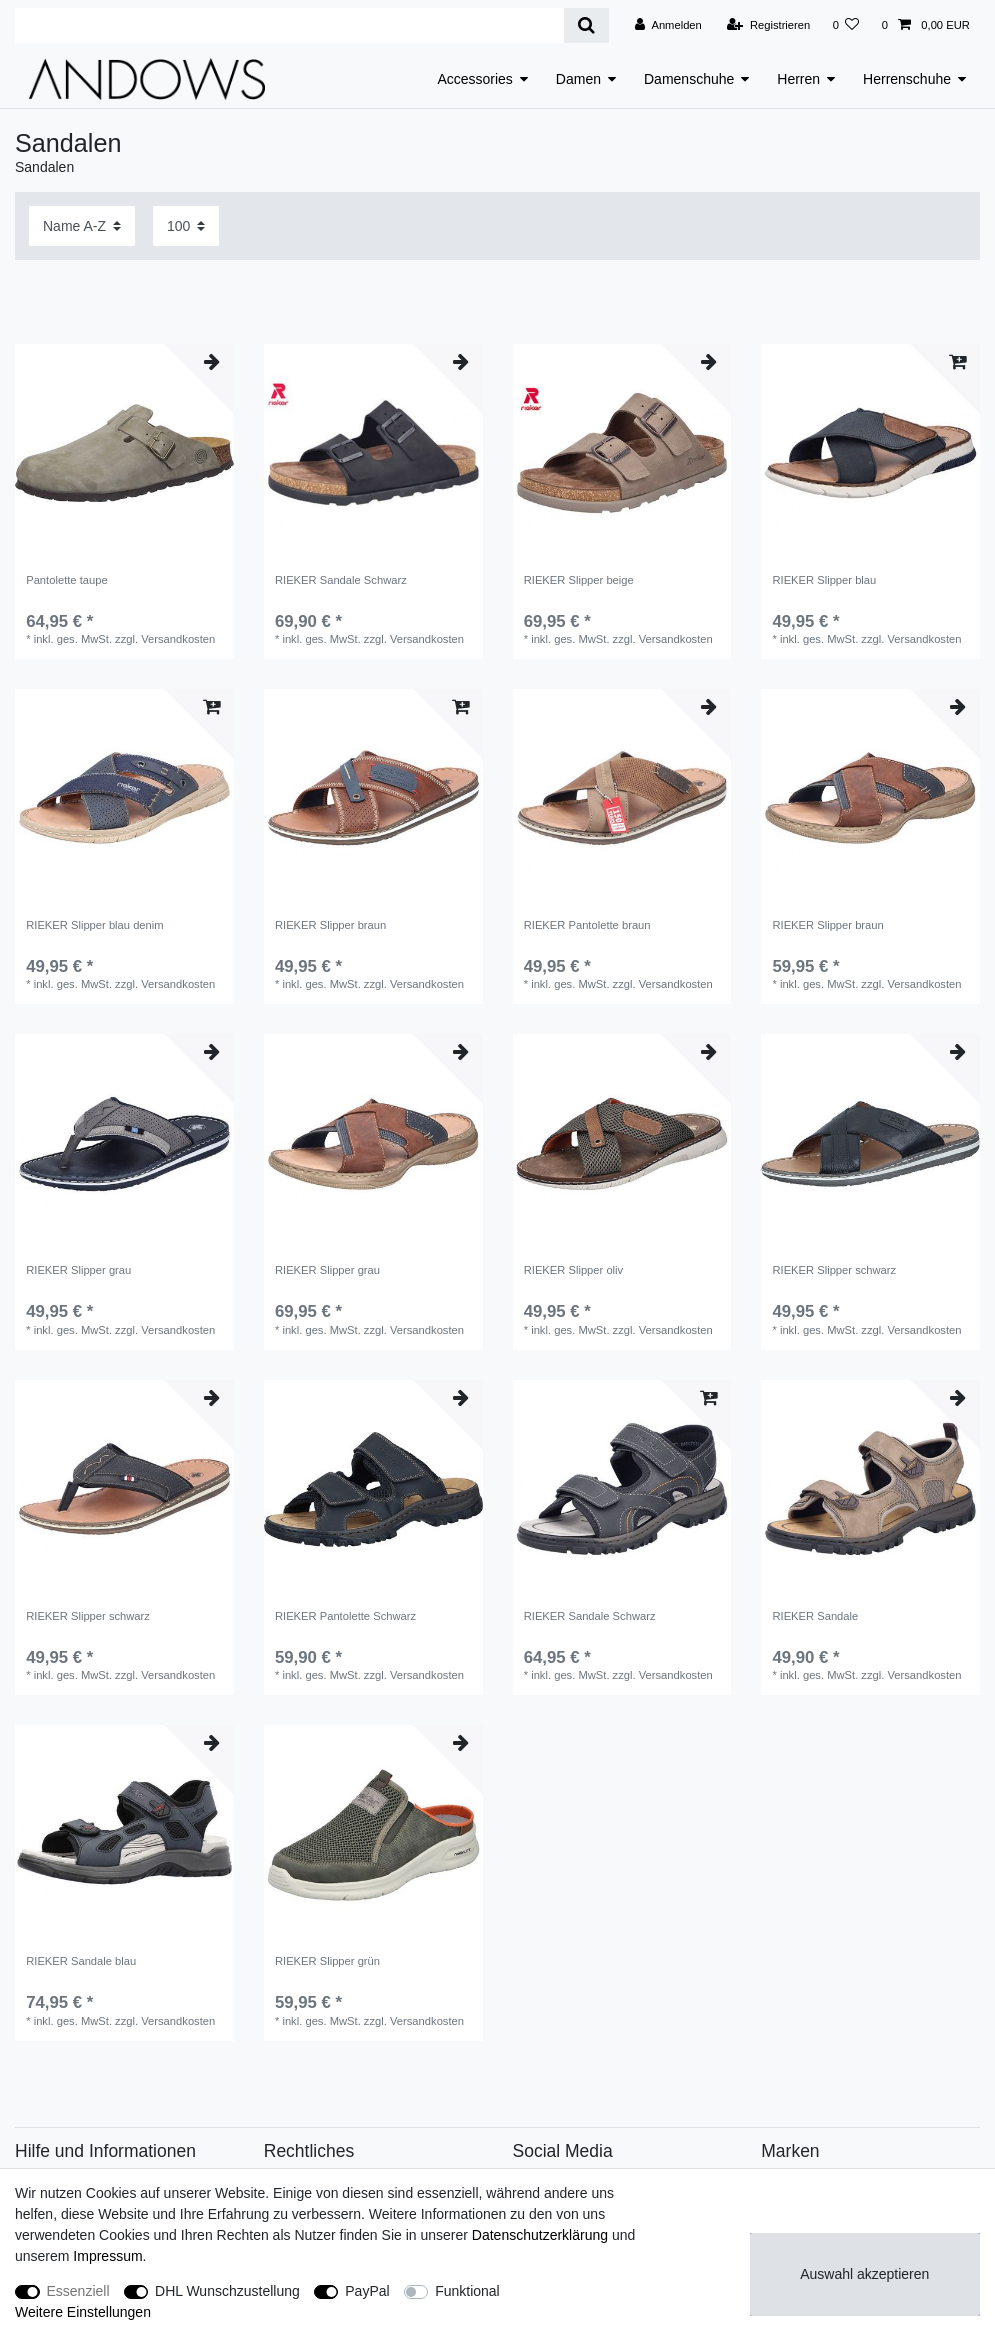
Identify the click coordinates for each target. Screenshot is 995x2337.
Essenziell (78, 2291)
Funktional (467, 2291)
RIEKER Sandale (815, 1616)
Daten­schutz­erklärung (540, 2235)
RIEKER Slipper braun (330, 925)
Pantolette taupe (67, 580)
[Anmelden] (668, 25)
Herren (798, 79)
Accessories (474, 79)
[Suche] (586, 25)
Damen (578, 79)
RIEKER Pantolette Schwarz (345, 1616)
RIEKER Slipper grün (327, 1961)
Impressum (107, 2256)
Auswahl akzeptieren (864, 2274)
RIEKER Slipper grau (78, 1270)
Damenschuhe (689, 79)
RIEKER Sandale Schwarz (341, 580)
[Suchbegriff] (289, 25)
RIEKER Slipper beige (579, 580)
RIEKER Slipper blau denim (94, 925)
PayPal (367, 2291)
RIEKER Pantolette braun (587, 925)
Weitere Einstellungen (83, 2312)
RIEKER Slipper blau (824, 580)
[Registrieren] (768, 25)
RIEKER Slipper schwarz (834, 1270)
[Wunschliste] (845, 25)
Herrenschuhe (907, 79)
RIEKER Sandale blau (81, 1961)
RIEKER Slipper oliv (573, 1270)
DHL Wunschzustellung (227, 2291)
